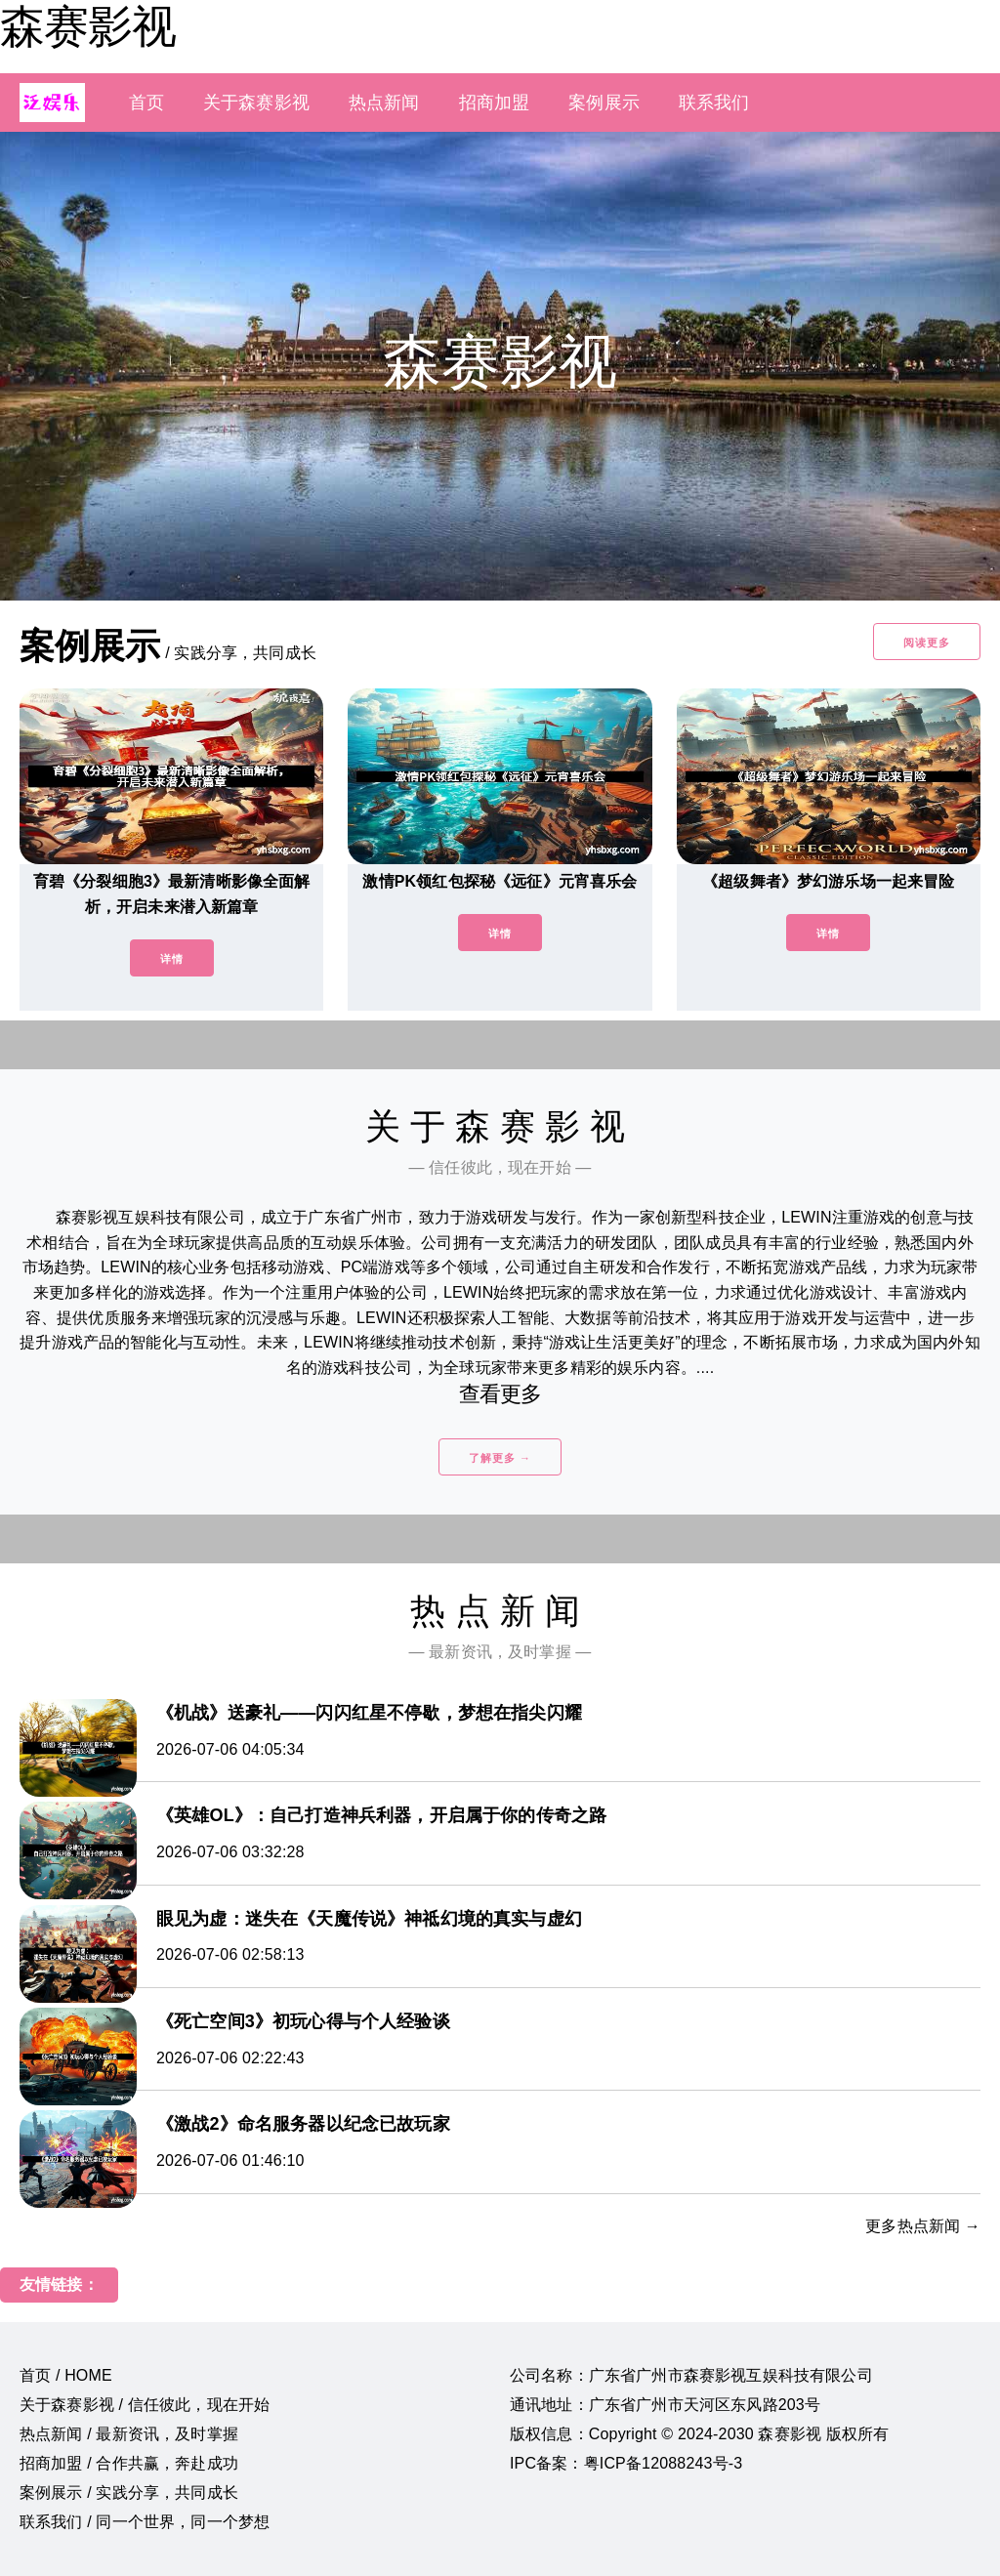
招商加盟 (494, 102)
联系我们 (714, 102)
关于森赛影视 (256, 102)
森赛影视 (88, 26)
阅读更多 (926, 642)
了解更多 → (500, 1458)
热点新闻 (384, 102)
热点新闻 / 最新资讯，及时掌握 (129, 2434)
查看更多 (500, 1394)
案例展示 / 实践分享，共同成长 (129, 2492)
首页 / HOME (66, 2375)
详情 (172, 959)
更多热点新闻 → (922, 2226)
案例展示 (604, 102)
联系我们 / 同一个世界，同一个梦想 (145, 2522)
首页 (146, 102)
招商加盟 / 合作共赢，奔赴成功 (129, 2463)
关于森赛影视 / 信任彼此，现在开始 (145, 2404)
